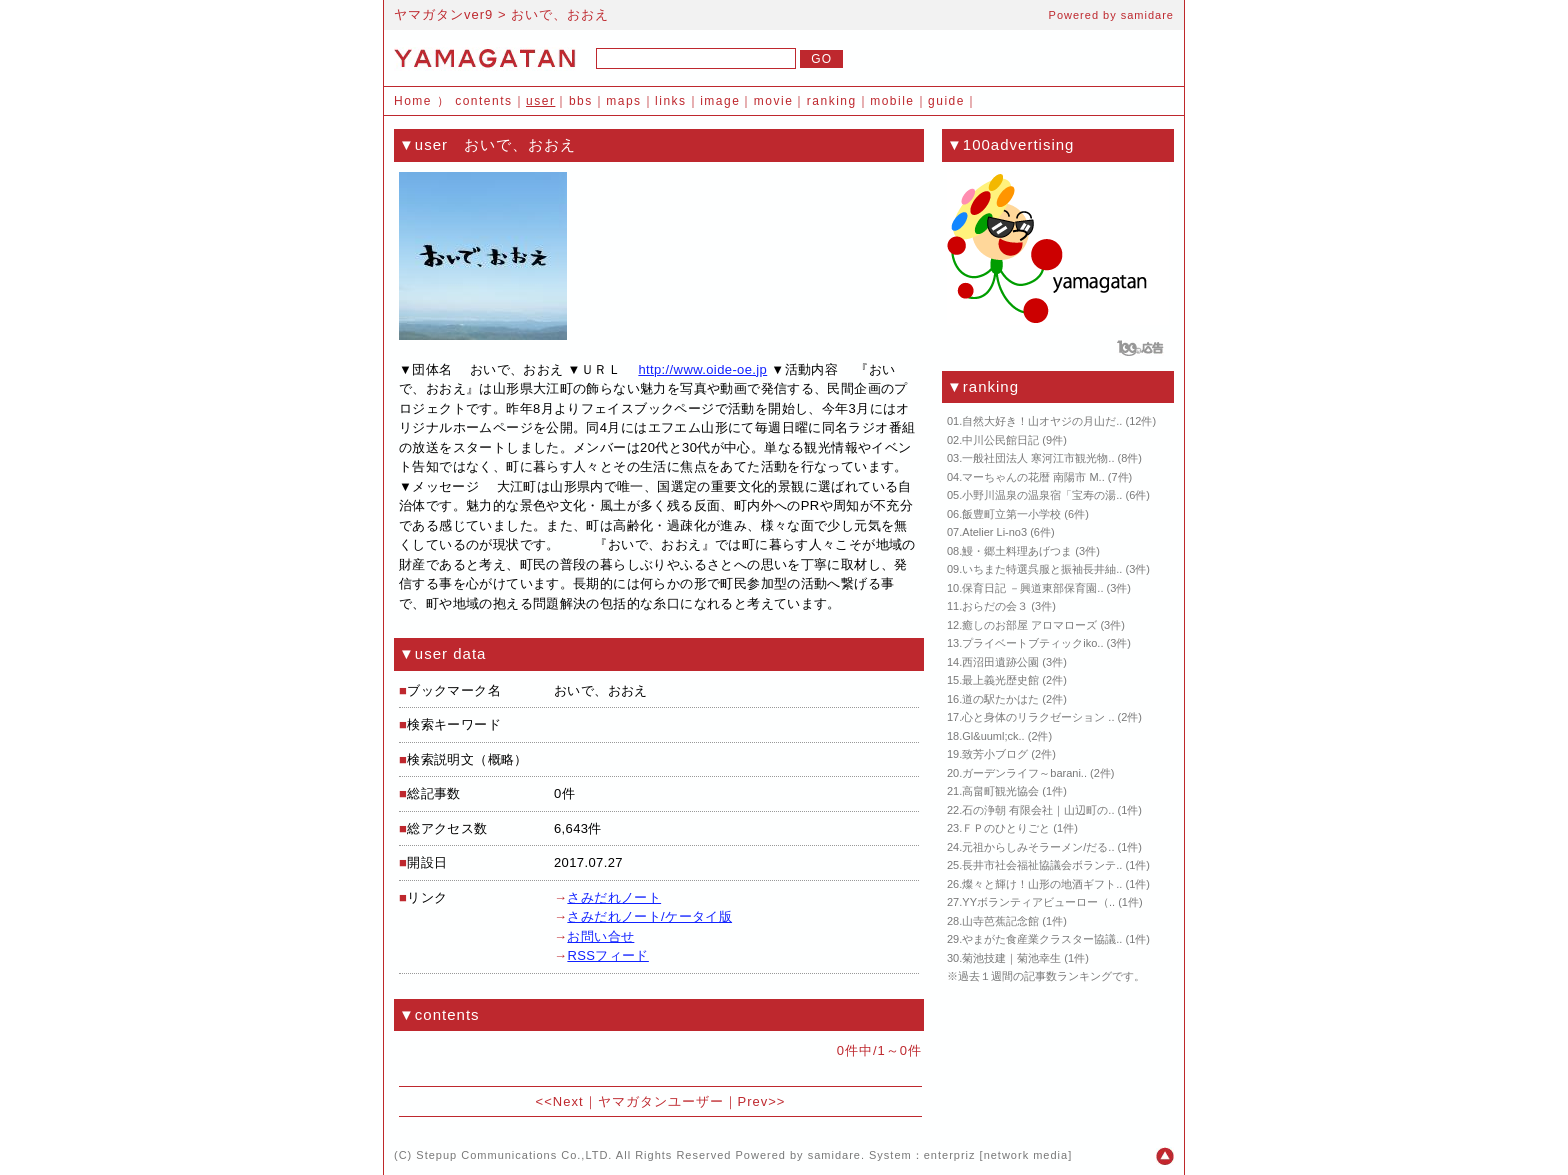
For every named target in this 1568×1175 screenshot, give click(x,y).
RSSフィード (607, 955)
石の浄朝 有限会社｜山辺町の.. (1038, 810)
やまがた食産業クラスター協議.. (1042, 939)
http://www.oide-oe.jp (702, 369)
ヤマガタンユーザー (661, 1101)
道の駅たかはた (1000, 699)
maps (623, 101)
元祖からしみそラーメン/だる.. (1038, 847)
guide (946, 101)
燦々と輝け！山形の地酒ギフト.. (1042, 884)
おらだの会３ (995, 606)
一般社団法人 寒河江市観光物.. (1038, 458)
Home (413, 101)
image (720, 101)
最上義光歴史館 (1000, 680)
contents (483, 101)
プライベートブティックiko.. (1032, 643)
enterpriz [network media (996, 1155)
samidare (1147, 15)
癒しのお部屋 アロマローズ (1029, 625)
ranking (832, 101)
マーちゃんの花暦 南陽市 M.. (1033, 477)
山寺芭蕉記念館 (1000, 921)
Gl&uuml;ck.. (993, 736)
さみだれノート (614, 897)
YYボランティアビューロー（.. (1038, 902)
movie (774, 101)
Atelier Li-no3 (994, 532)
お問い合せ (600, 936)
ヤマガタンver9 (443, 14)
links (671, 101)
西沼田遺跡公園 (1000, 662)
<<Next (560, 1101)
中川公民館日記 (1000, 440)
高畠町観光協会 (1000, 791)
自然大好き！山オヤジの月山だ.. (1042, 421)
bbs (581, 101)
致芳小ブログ (995, 754)
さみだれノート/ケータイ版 (649, 916)
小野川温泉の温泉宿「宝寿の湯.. (1042, 495)
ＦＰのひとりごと (1006, 828)
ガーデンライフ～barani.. (1024, 773)
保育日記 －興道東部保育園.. (1032, 588)
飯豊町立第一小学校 (1011, 514)
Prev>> (762, 1101)
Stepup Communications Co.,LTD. (514, 1155)
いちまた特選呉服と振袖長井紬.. (1042, 569)
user (540, 101)
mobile (892, 101)
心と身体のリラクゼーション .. (1038, 717)
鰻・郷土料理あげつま (1017, 551)
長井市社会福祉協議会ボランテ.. (1042, 865)
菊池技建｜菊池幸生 (1011, 958)
